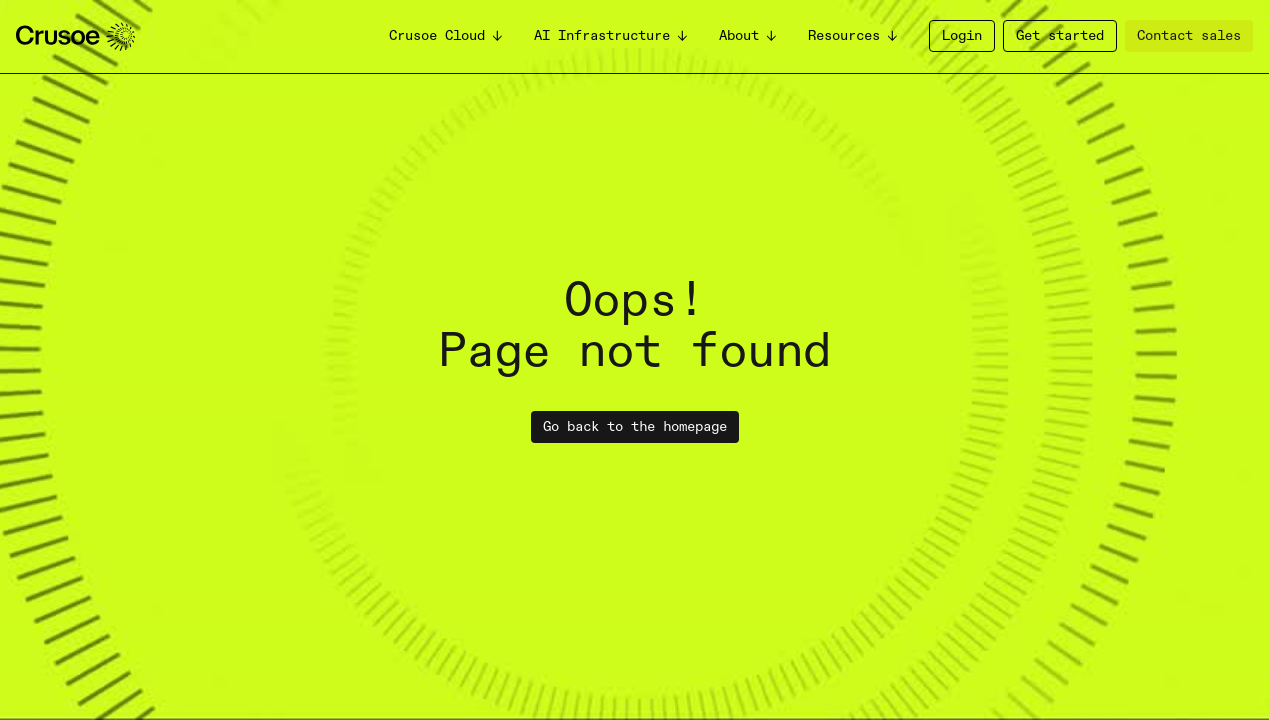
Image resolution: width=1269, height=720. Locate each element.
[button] (447, 36)
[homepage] (75, 36)
